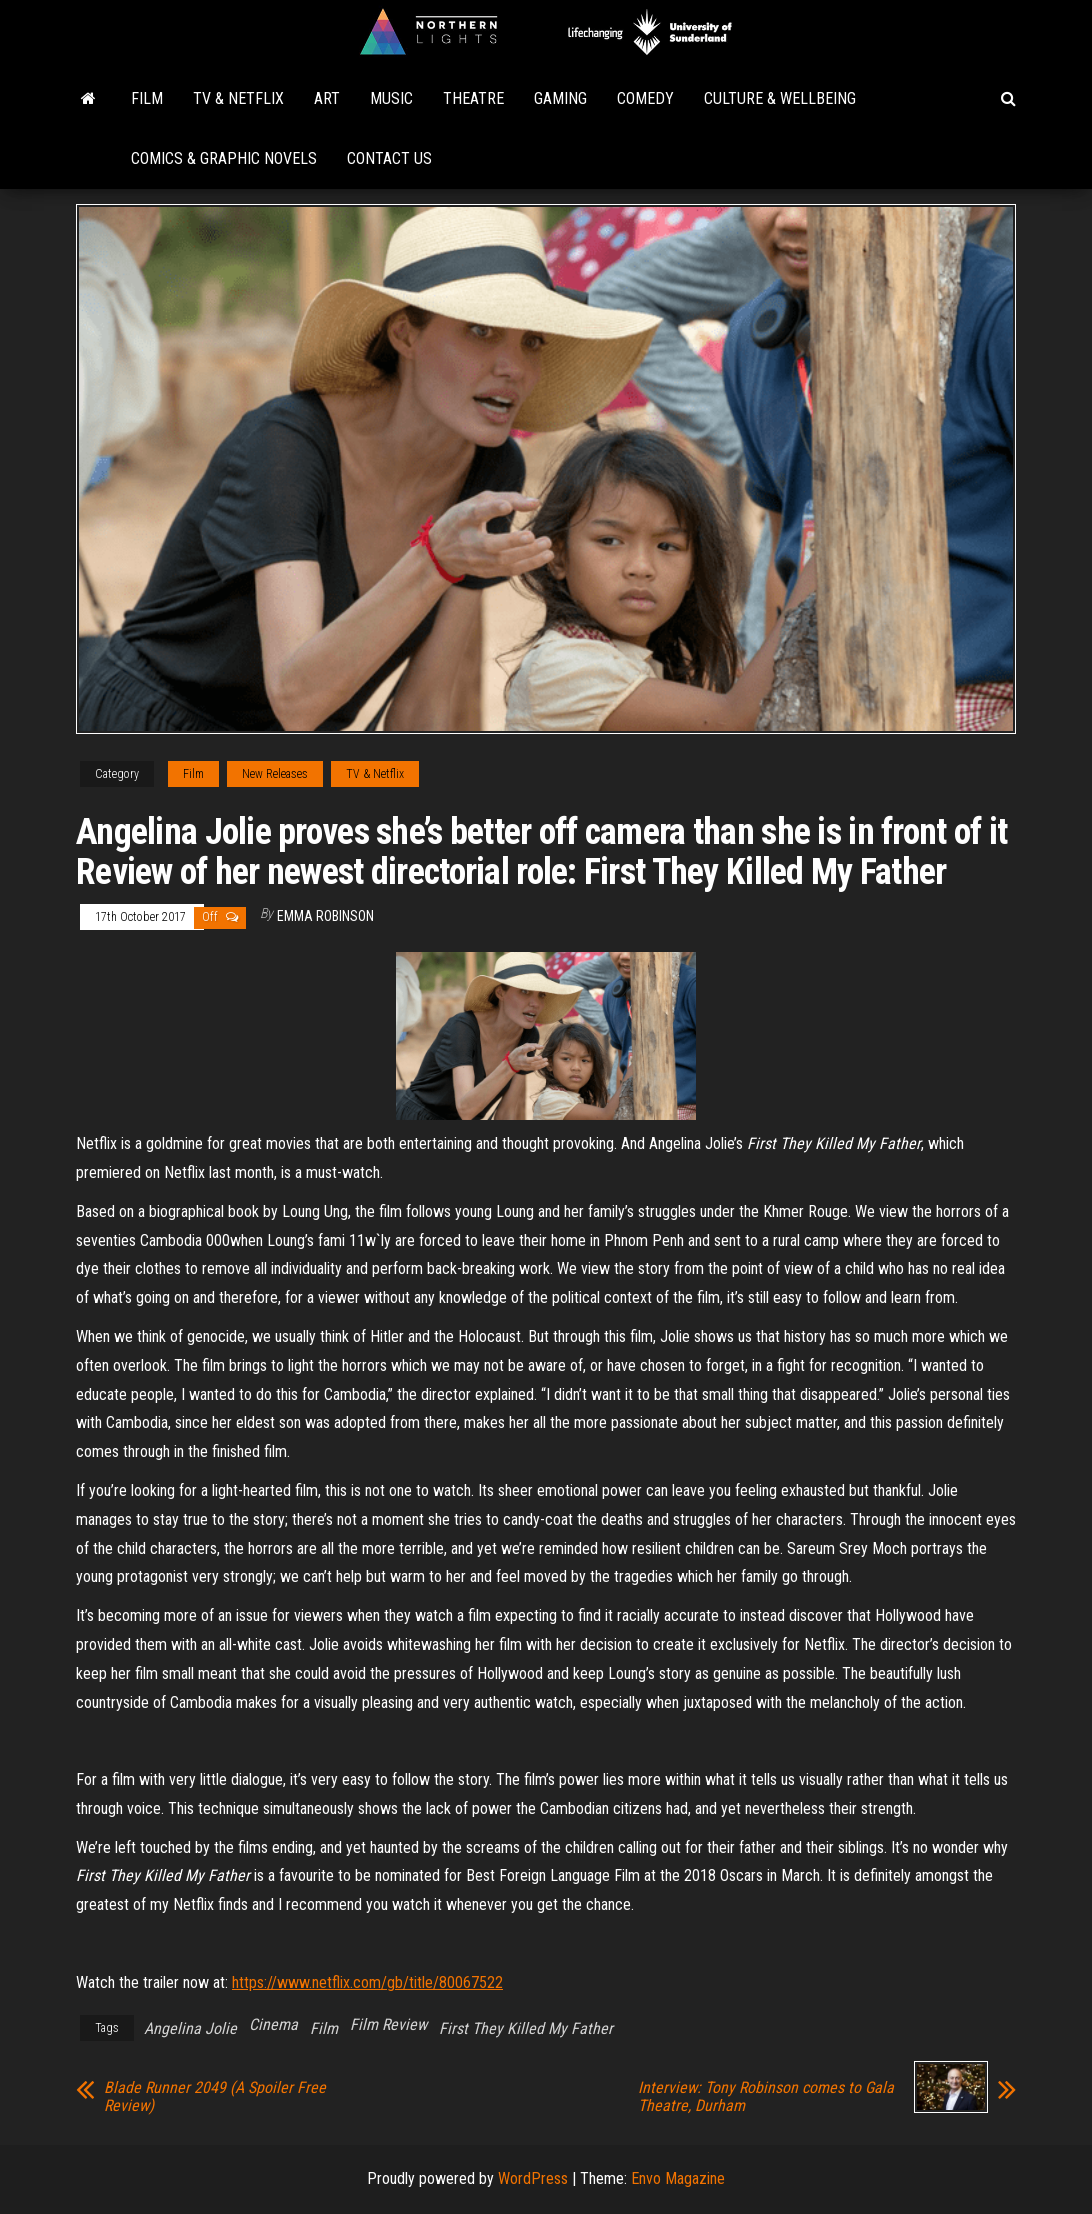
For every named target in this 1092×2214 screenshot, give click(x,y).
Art (327, 98)
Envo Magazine (678, 2178)
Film (147, 98)
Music (391, 98)
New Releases (275, 774)
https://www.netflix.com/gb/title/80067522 (367, 1982)
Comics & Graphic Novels (224, 158)
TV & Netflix (238, 98)
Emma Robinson (325, 916)
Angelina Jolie (190, 2028)
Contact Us (389, 158)
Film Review (388, 2024)
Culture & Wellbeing (780, 98)
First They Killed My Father (526, 2028)
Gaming (560, 98)
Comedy (645, 98)
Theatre (473, 98)
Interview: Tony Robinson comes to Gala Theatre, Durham (766, 2097)
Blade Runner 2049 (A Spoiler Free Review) (215, 2097)
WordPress (533, 2178)
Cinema (273, 2024)
